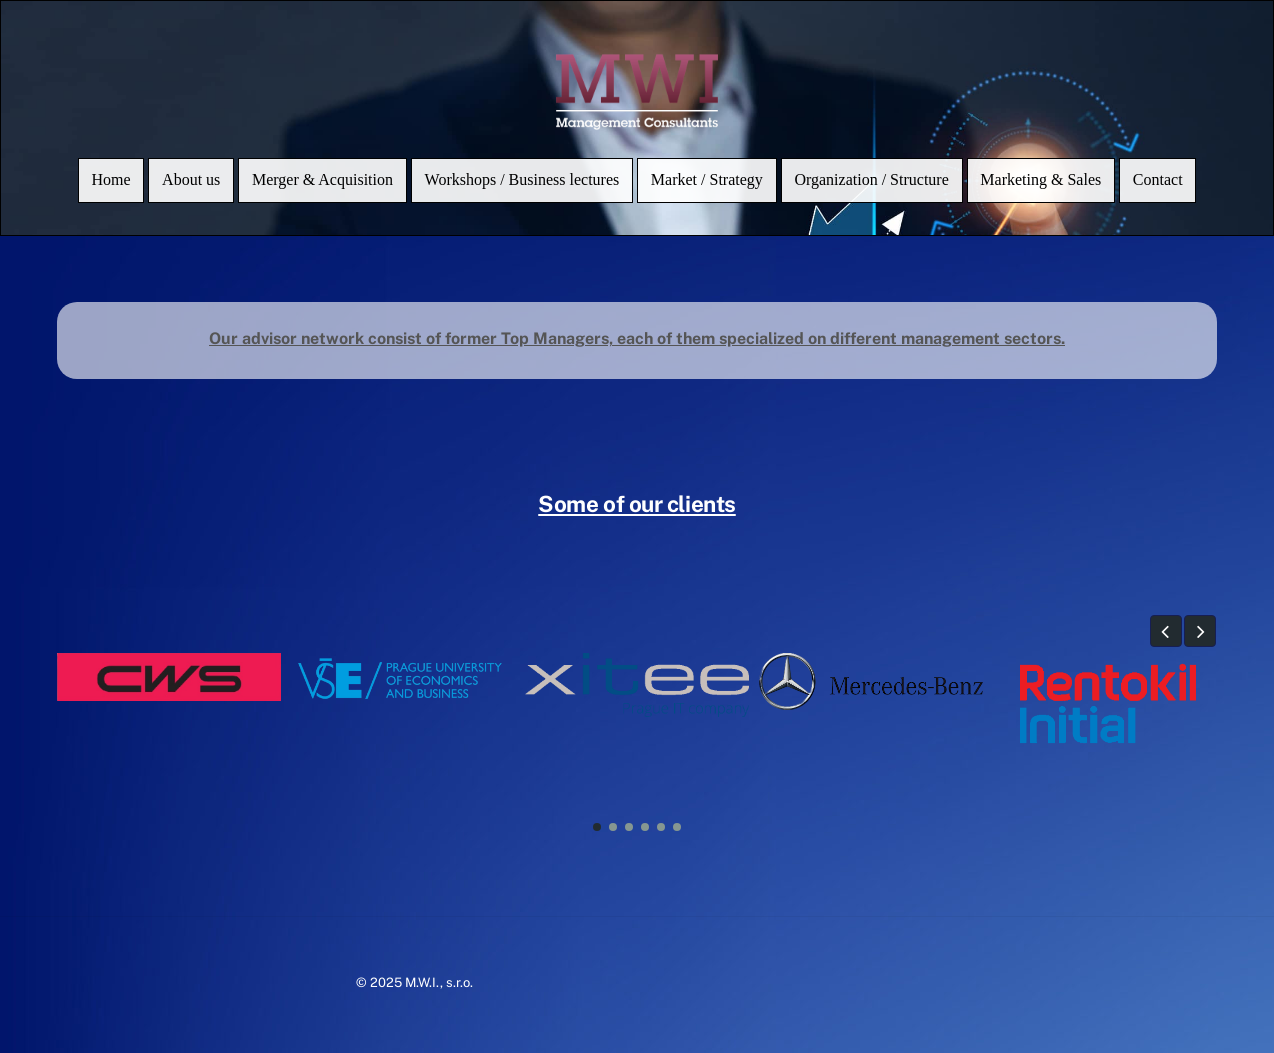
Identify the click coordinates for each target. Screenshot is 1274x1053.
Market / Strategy (707, 179)
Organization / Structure (871, 179)
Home (110, 179)
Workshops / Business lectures (522, 179)
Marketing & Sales (1040, 179)
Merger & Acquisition (322, 179)
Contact (1158, 179)
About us (191, 179)
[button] (1166, 631)
